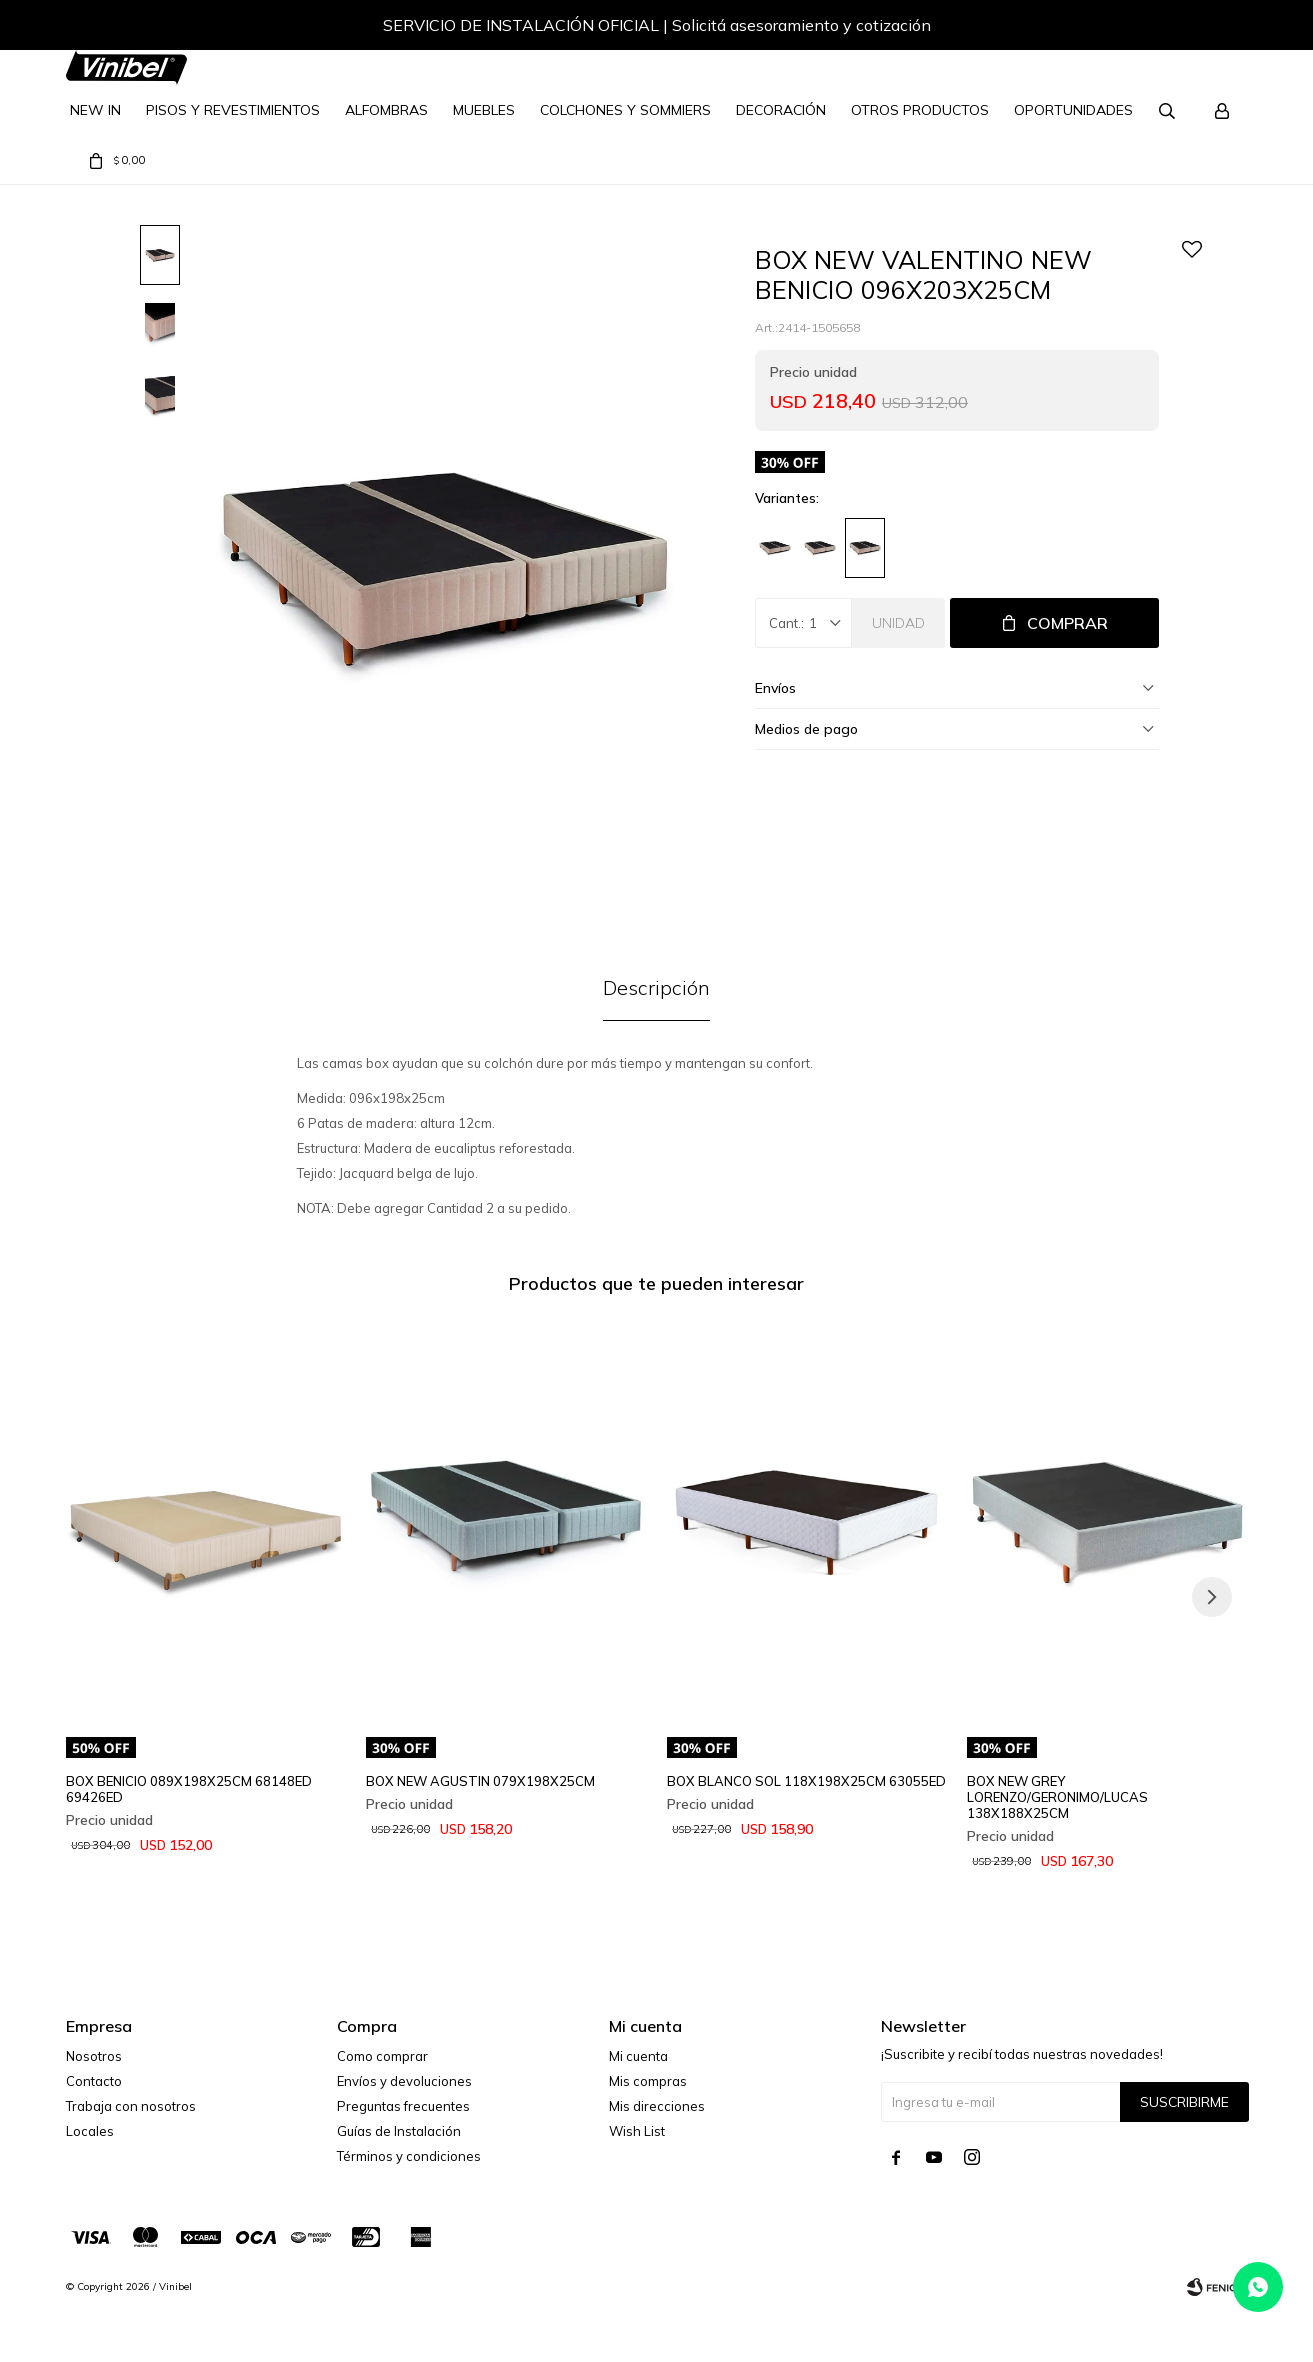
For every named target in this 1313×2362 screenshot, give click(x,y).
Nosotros (94, 2056)
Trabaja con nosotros (131, 2106)
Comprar (1067, 623)
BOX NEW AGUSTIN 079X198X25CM (480, 1781)
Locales (90, 2131)
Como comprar (382, 2056)
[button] (1212, 28)
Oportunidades (1073, 110)
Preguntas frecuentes (403, 2106)
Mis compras (648, 2081)
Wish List (637, 2131)
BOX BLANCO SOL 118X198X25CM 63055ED (806, 1781)
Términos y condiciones (409, 2156)
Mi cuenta (638, 2056)
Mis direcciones (657, 2106)
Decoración (781, 110)
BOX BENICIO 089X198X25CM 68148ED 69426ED (189, 1789)
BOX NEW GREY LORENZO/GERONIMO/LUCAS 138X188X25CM (1057, 1797)
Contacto (94, 2081)
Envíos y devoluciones (404, 2081)
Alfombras (386, 110)
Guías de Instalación (399, 2131)
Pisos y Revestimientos (233, 110)
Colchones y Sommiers (625, 110)
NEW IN (95, 110)
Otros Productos (920, 110)
